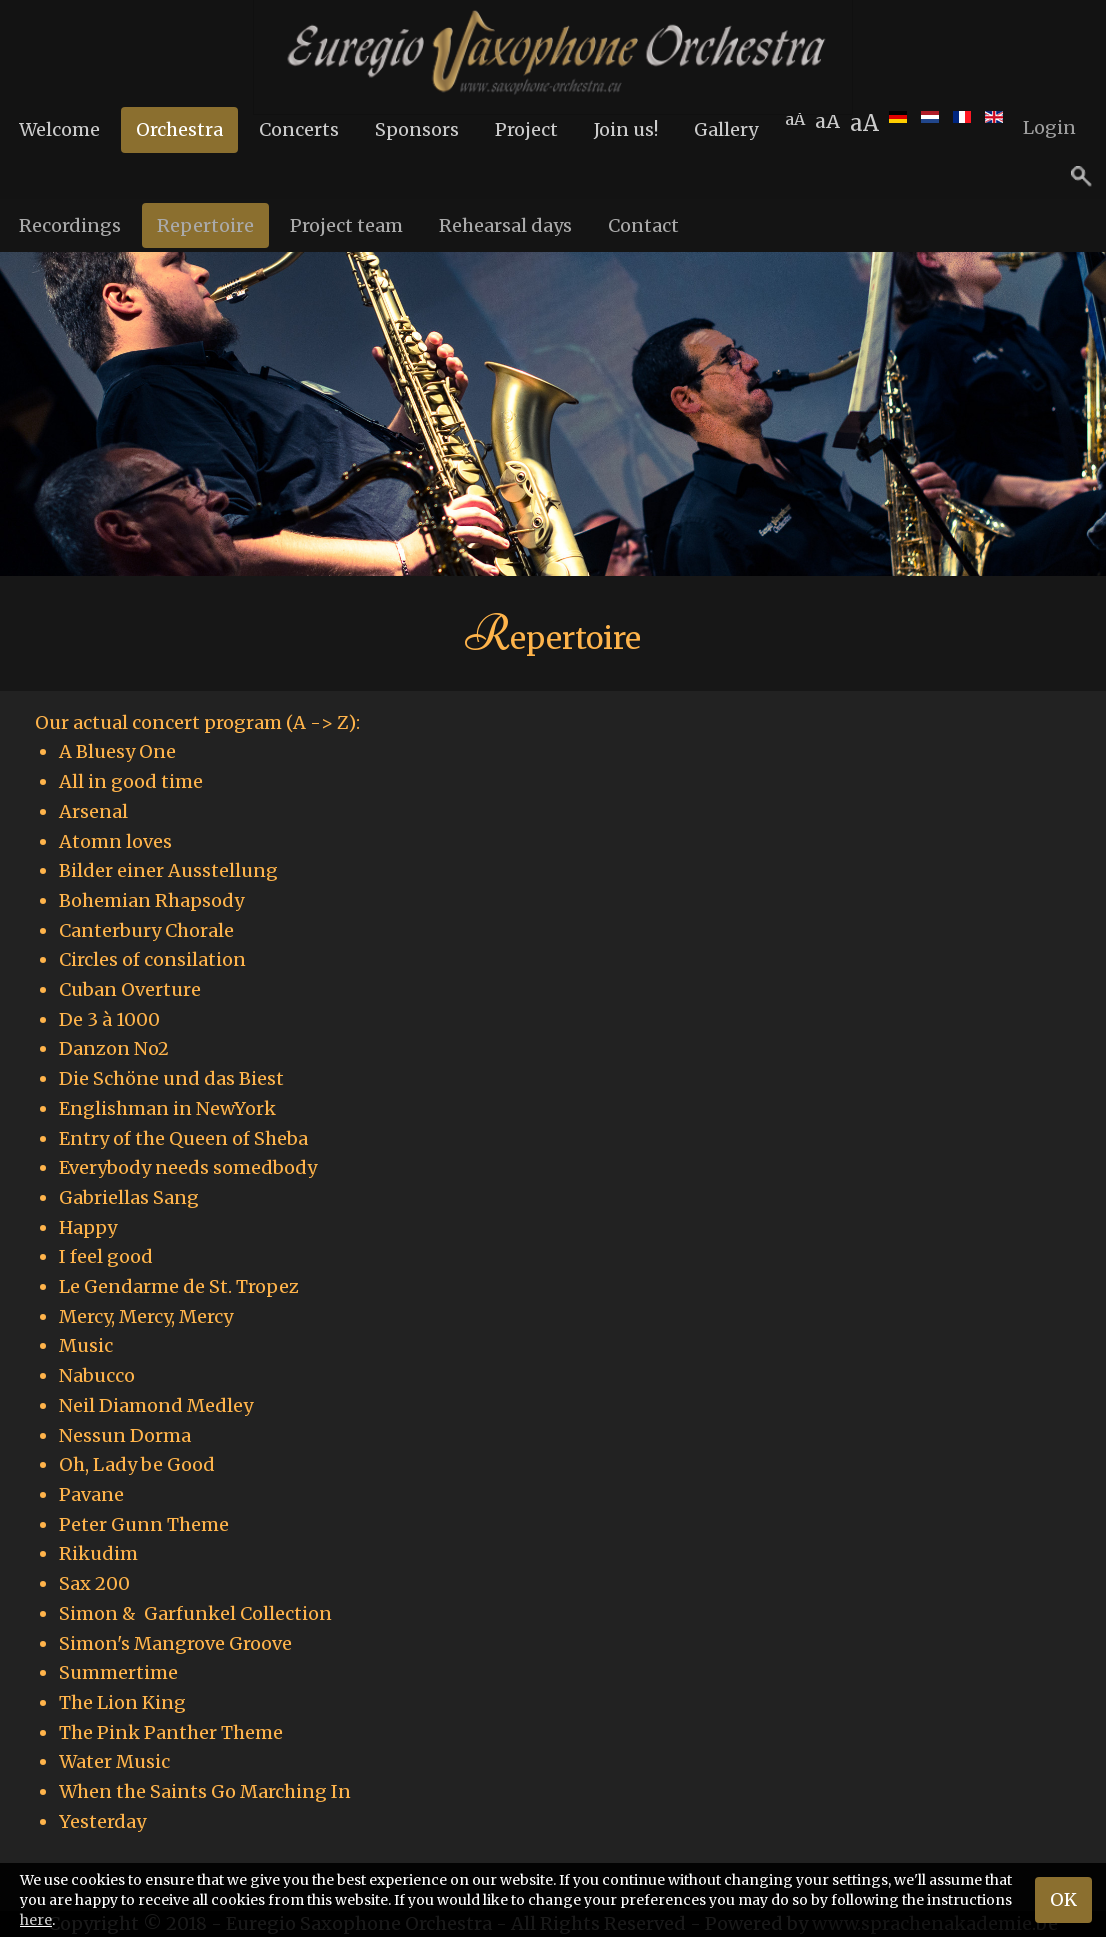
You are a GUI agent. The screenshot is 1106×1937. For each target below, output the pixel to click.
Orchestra (179, 129)
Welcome (59, 129)
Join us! (626, 129)
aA (864, 123)
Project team (346, 225)
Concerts (299, 129)
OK (1063, 1899)
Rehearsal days (505, 225)
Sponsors (417, 129)
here (36, 1920)
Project (526, 129)
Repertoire (205, 225)
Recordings (70, 225)
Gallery (726, 129)
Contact (643, 225)
